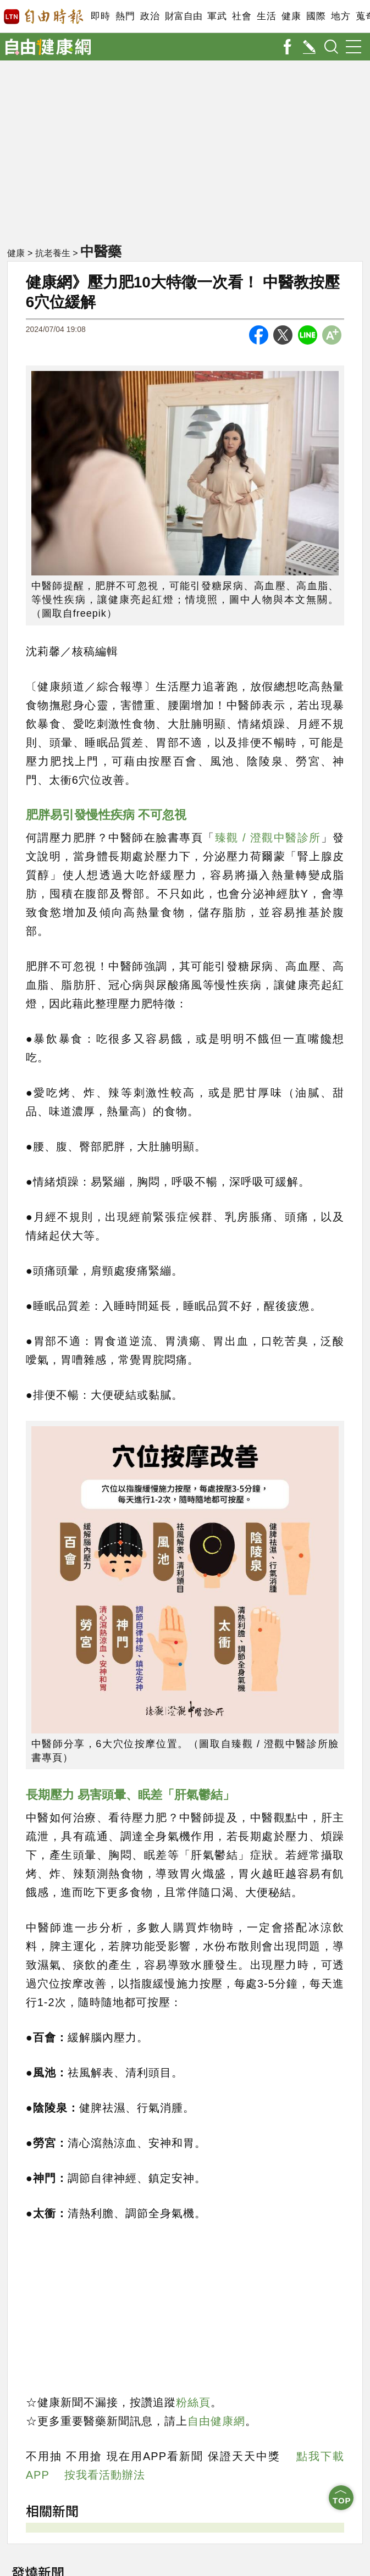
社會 (241, 16)
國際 (315, 16)
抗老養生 (52, 253)
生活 (266, 16)
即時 (100, 16)
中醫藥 (101, 251)
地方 (340, 16)
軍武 (217, 16)
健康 (291, 16)
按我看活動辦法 (104, 2475)
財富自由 (183, 16)
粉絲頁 (193, 2402)
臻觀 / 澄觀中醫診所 (268, 838)
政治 (149, 16)
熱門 (125, 16)
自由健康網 (216, 2421)
